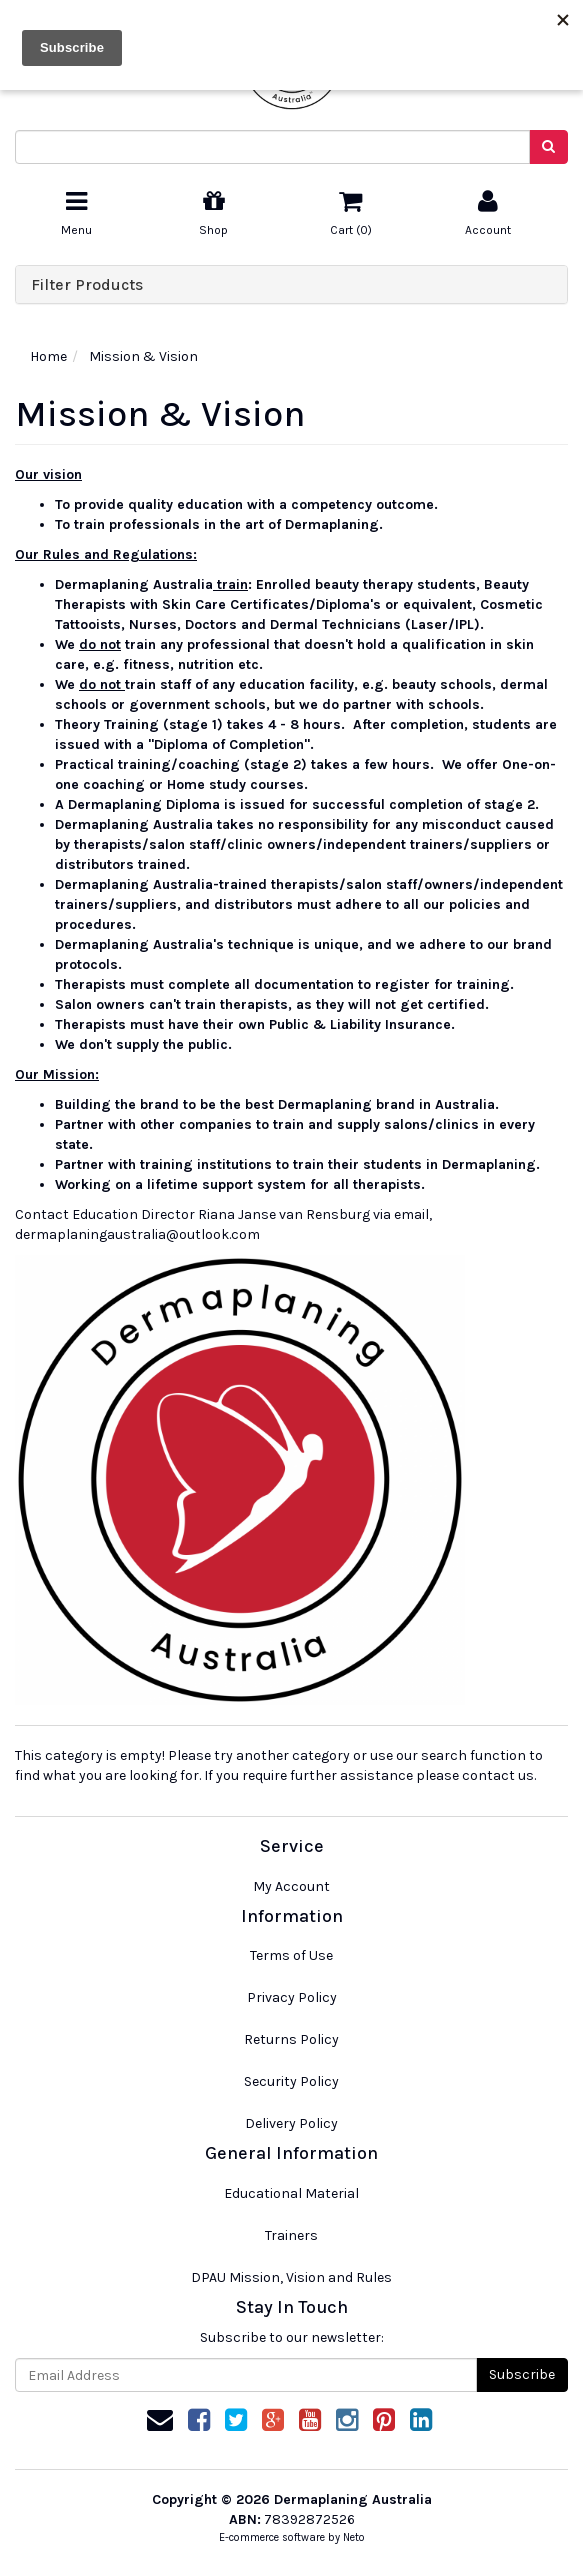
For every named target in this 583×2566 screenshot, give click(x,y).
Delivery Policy (291, 2123)
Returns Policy (291, 2039)
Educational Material (291, 2193)
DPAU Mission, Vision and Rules (291, 2277)
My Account (291, 1886)
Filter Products (87, 285)
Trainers (291, 2235)
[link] (199, 2420)
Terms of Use (291, 1955)
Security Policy (291, 2081)
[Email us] (160, 2420)
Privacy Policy (292, 1997)
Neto (354, 2537)
